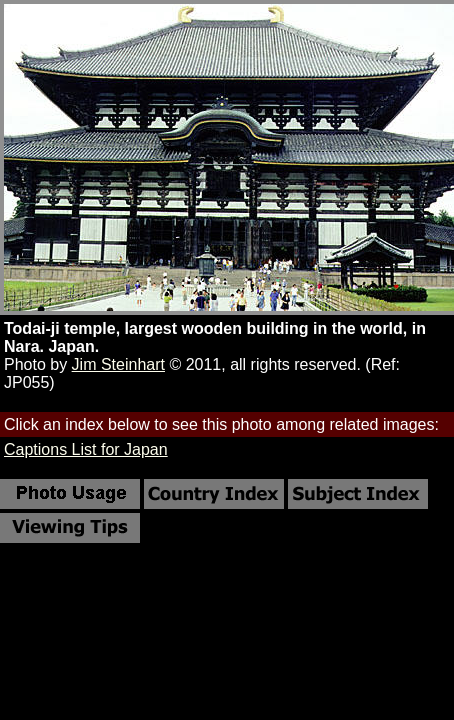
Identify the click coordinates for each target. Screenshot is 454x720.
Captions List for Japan (86, 449)
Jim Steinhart (118, 364)
